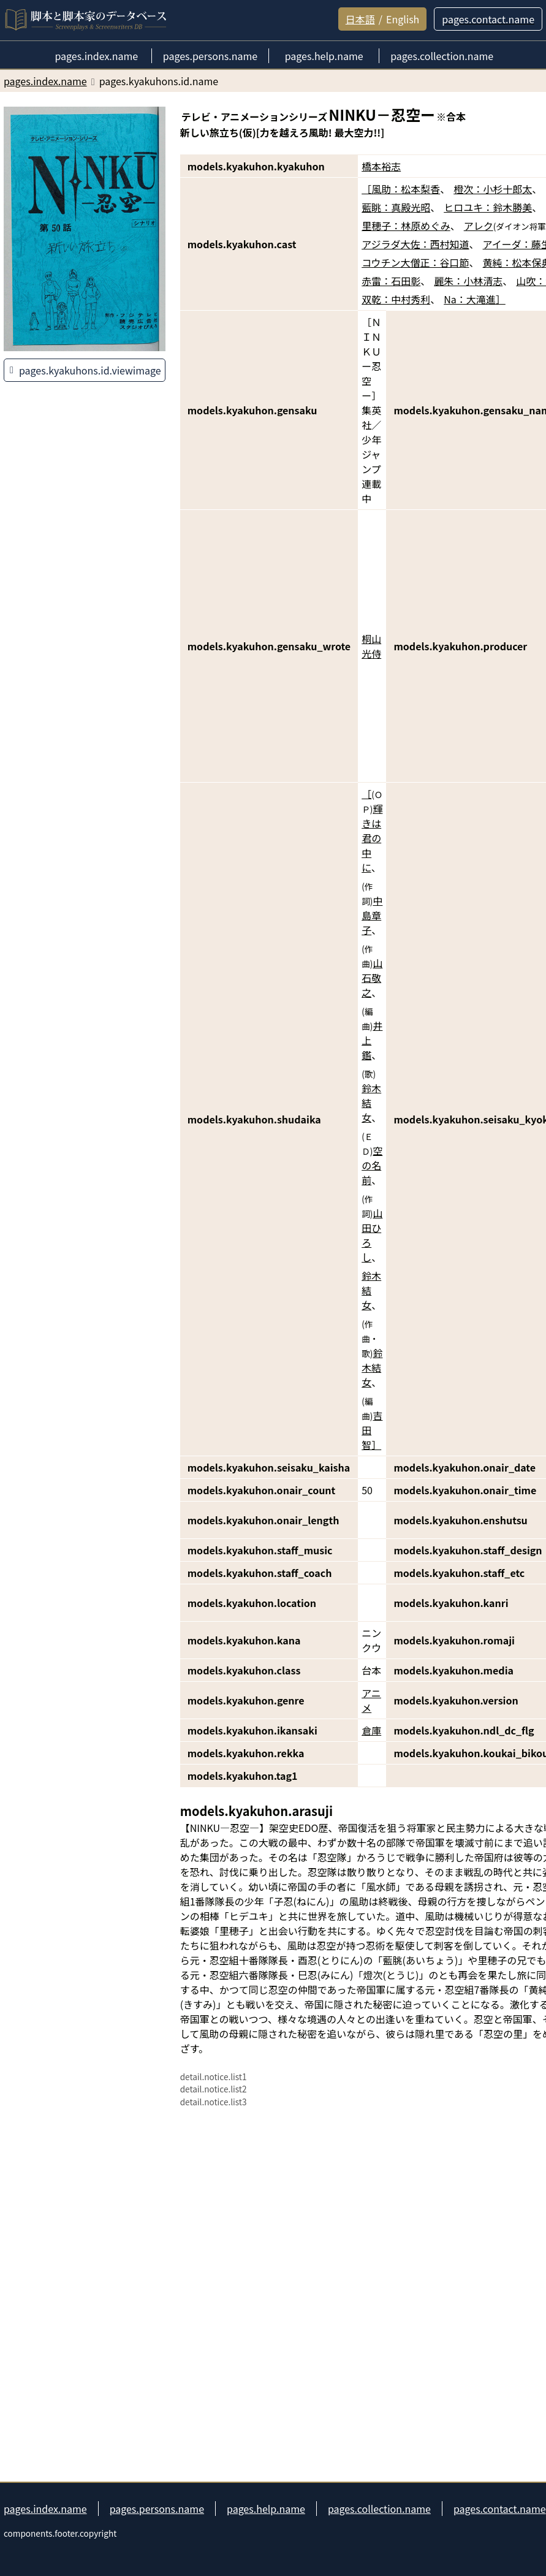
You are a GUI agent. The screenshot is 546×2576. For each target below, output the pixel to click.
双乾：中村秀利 (396, 299)
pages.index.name (45, 2508)
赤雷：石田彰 (391, 280)
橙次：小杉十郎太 (492, 188)
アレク (478, 225)
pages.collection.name (379, 2508)
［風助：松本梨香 (401, 188)
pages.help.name (266, 2508)
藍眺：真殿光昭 (396, 207)
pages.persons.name (157, 2508)
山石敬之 (372, 978)
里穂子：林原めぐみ (406, 225)
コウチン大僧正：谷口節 (415, 262)
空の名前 (372, 1165)
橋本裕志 (381, 166)
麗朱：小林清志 (468, 280)
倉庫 (371, 1730)
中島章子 (372, 915)
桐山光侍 (371, 646)
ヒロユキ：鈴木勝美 (488, 207)
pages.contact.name (499, 2508)
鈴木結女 (371, 1103)
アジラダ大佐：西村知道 (415, 244)
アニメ (371, 1700)
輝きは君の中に (372, 838)
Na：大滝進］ (475, 299)
